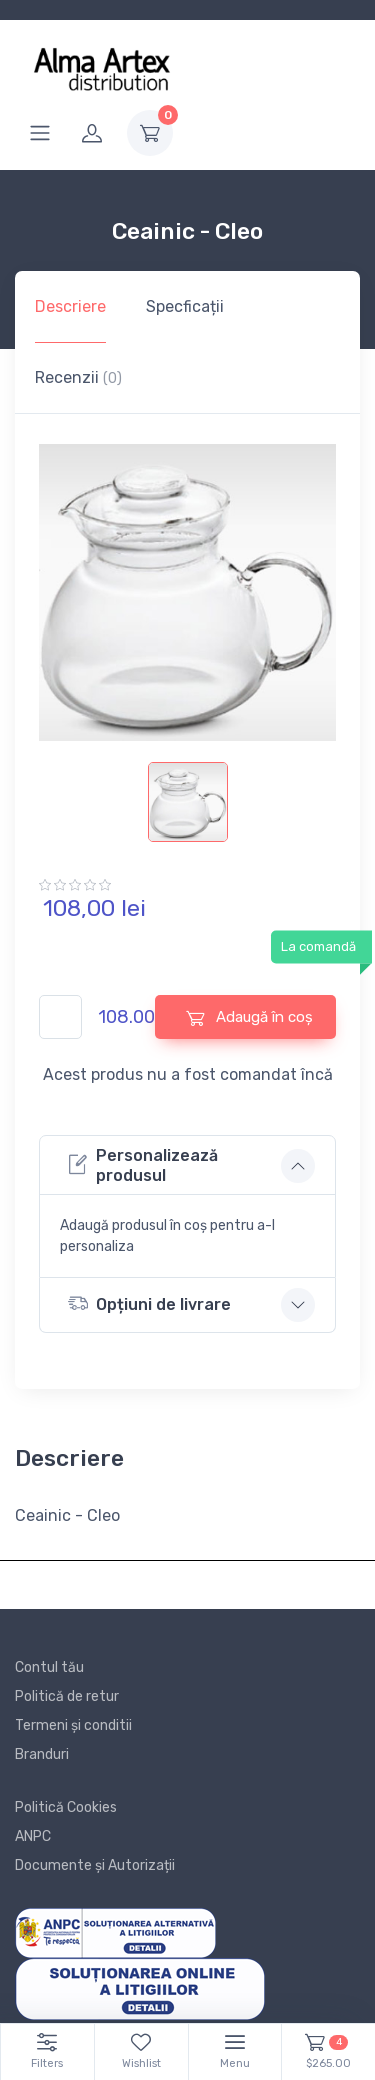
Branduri (42, 1754)
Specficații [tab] (185, 306)
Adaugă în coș (249, 1017)
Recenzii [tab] (78, 377)
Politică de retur (67, 1696)
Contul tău (49, 1667)
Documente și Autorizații (95, 1865)
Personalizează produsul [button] (143, 1165)
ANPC (33, 1836)
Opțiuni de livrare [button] (149, 1303)
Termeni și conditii (73, 1725)
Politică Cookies (66, 1807)
